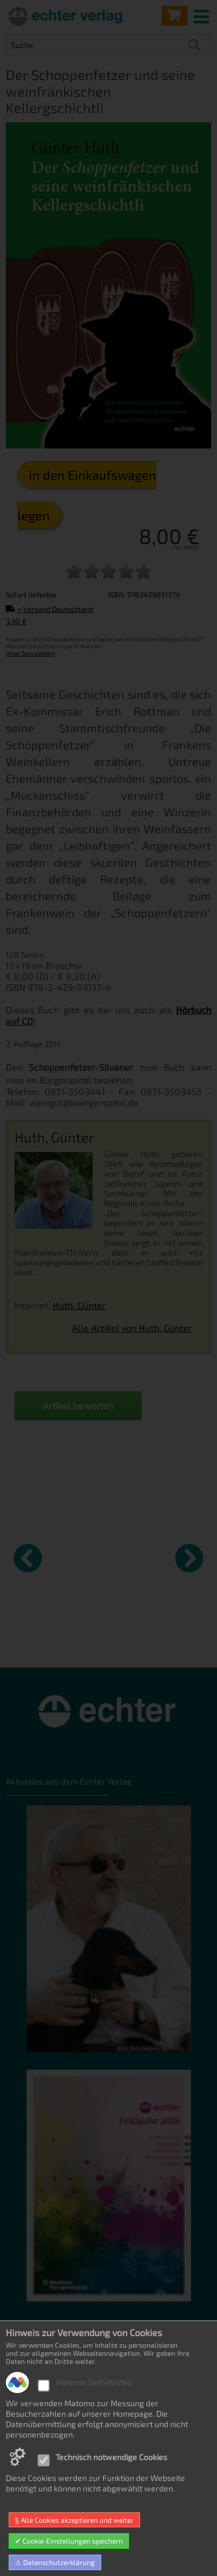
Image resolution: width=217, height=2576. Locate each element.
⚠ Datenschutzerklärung (55, 2562)
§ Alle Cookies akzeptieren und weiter (74, 2520)
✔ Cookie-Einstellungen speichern (69, 2541)
